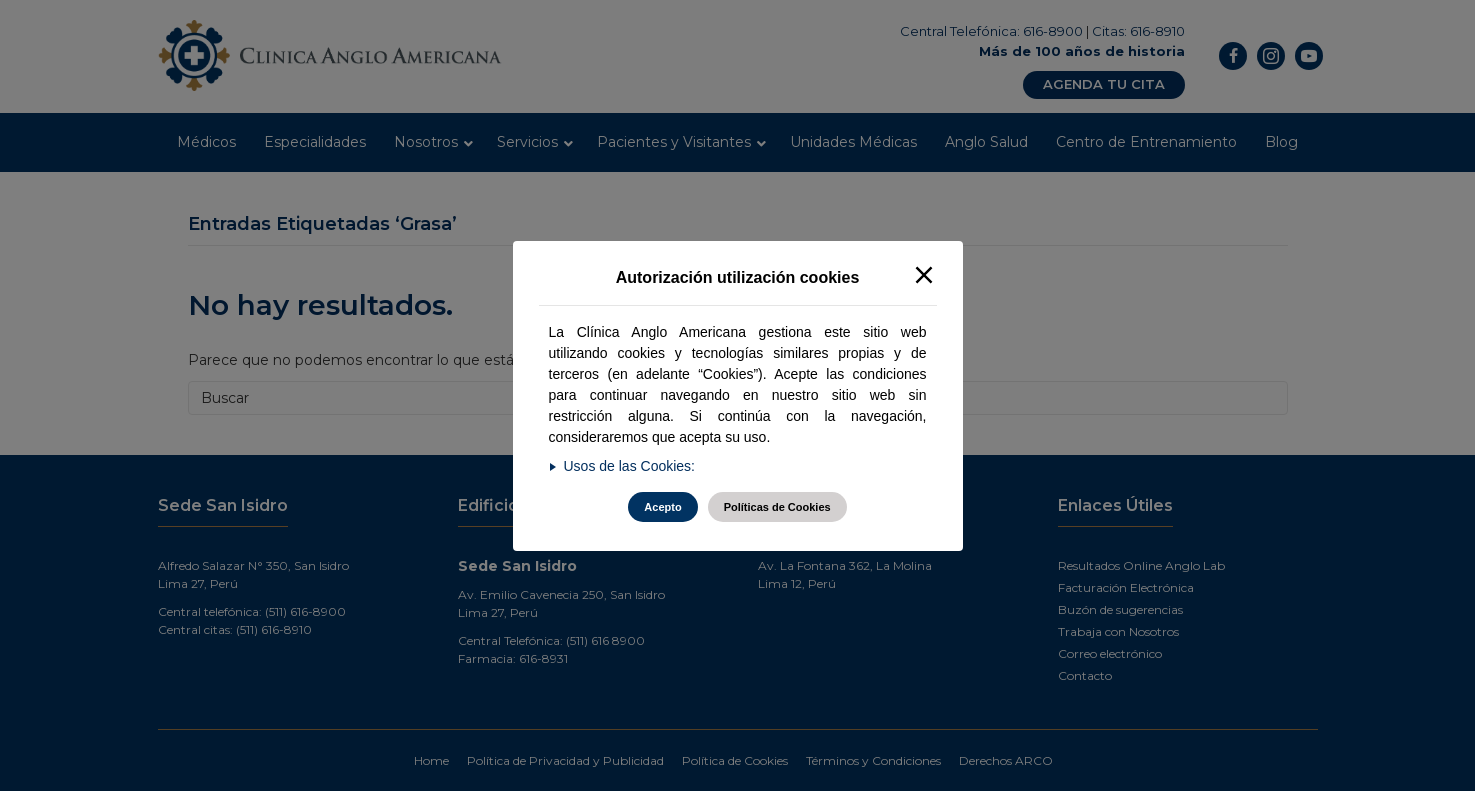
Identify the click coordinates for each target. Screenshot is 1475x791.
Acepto (662, 507)
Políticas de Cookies (777, 507)
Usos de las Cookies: (630, 466)
